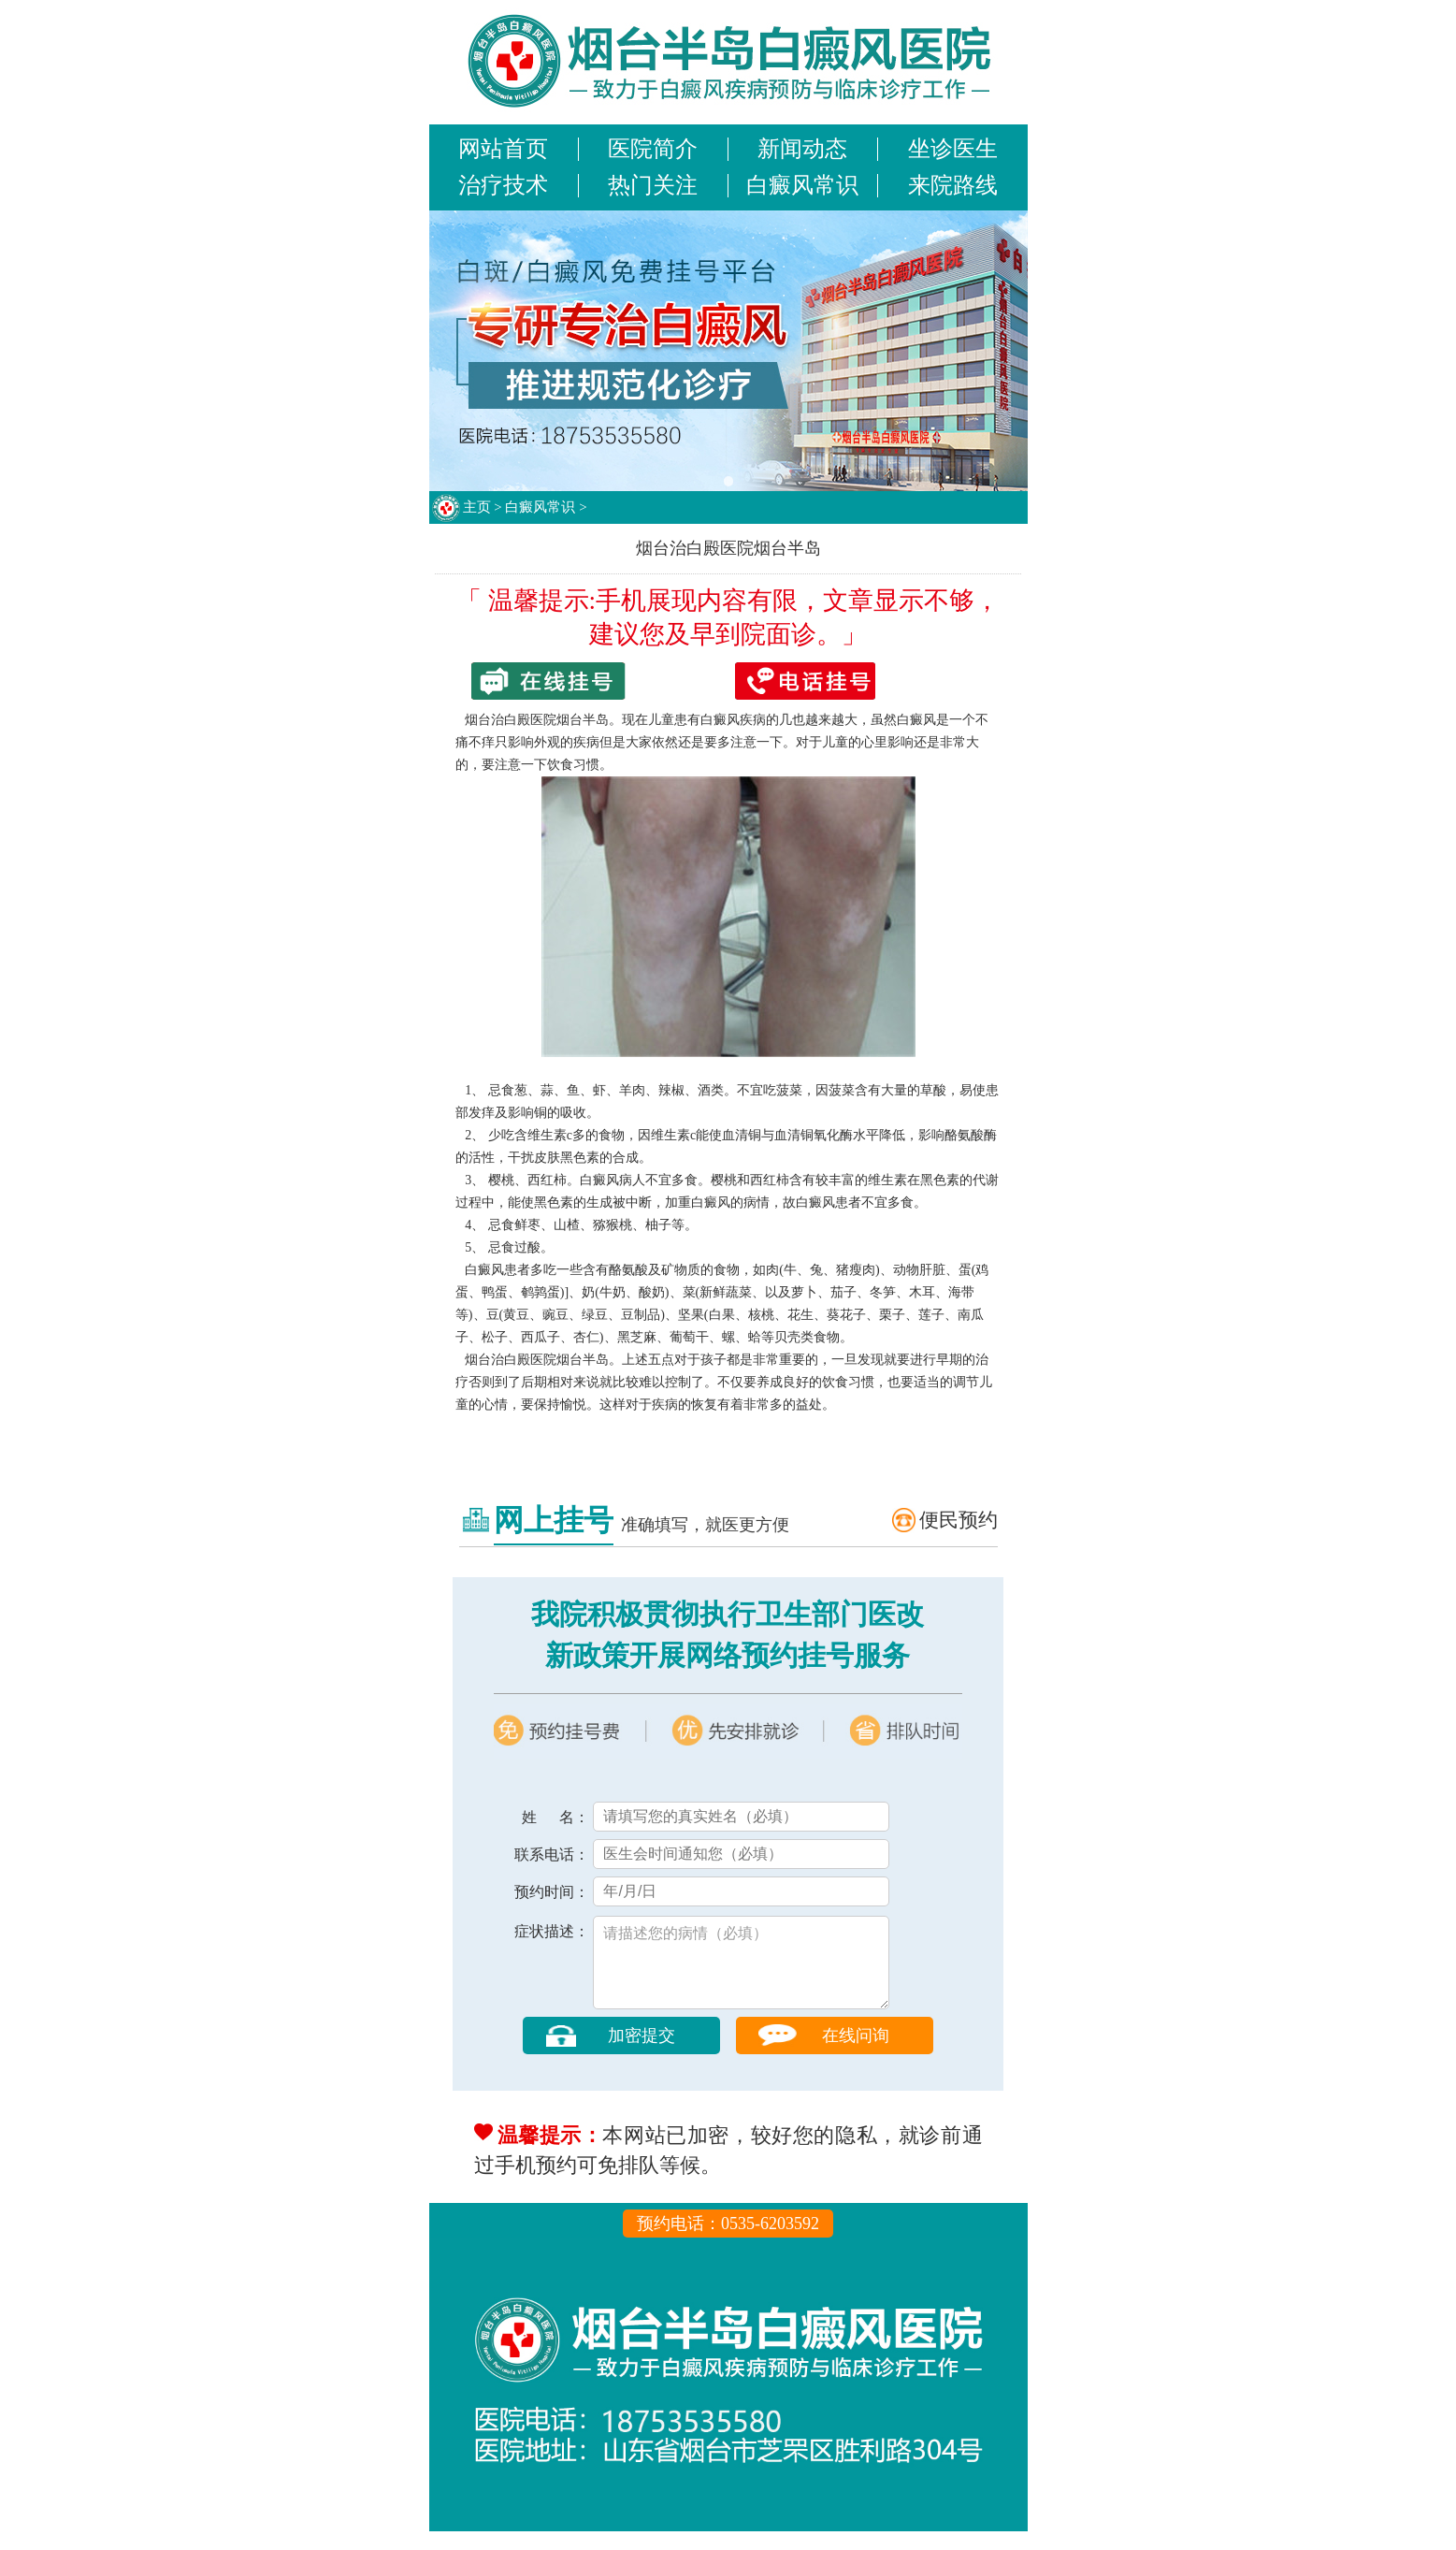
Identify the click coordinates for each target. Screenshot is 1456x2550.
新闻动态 (802, 149)
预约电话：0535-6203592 (728, 2242)
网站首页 (503, 149)
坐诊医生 (953, 149)
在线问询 (855, 2054)
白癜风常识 (802, 185)
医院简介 (653, 149)
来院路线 (953, 185)
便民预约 (958, 1520)
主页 (477, 507)
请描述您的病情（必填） (741, 1972)
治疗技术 (503, 185)
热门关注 (653, 185)
